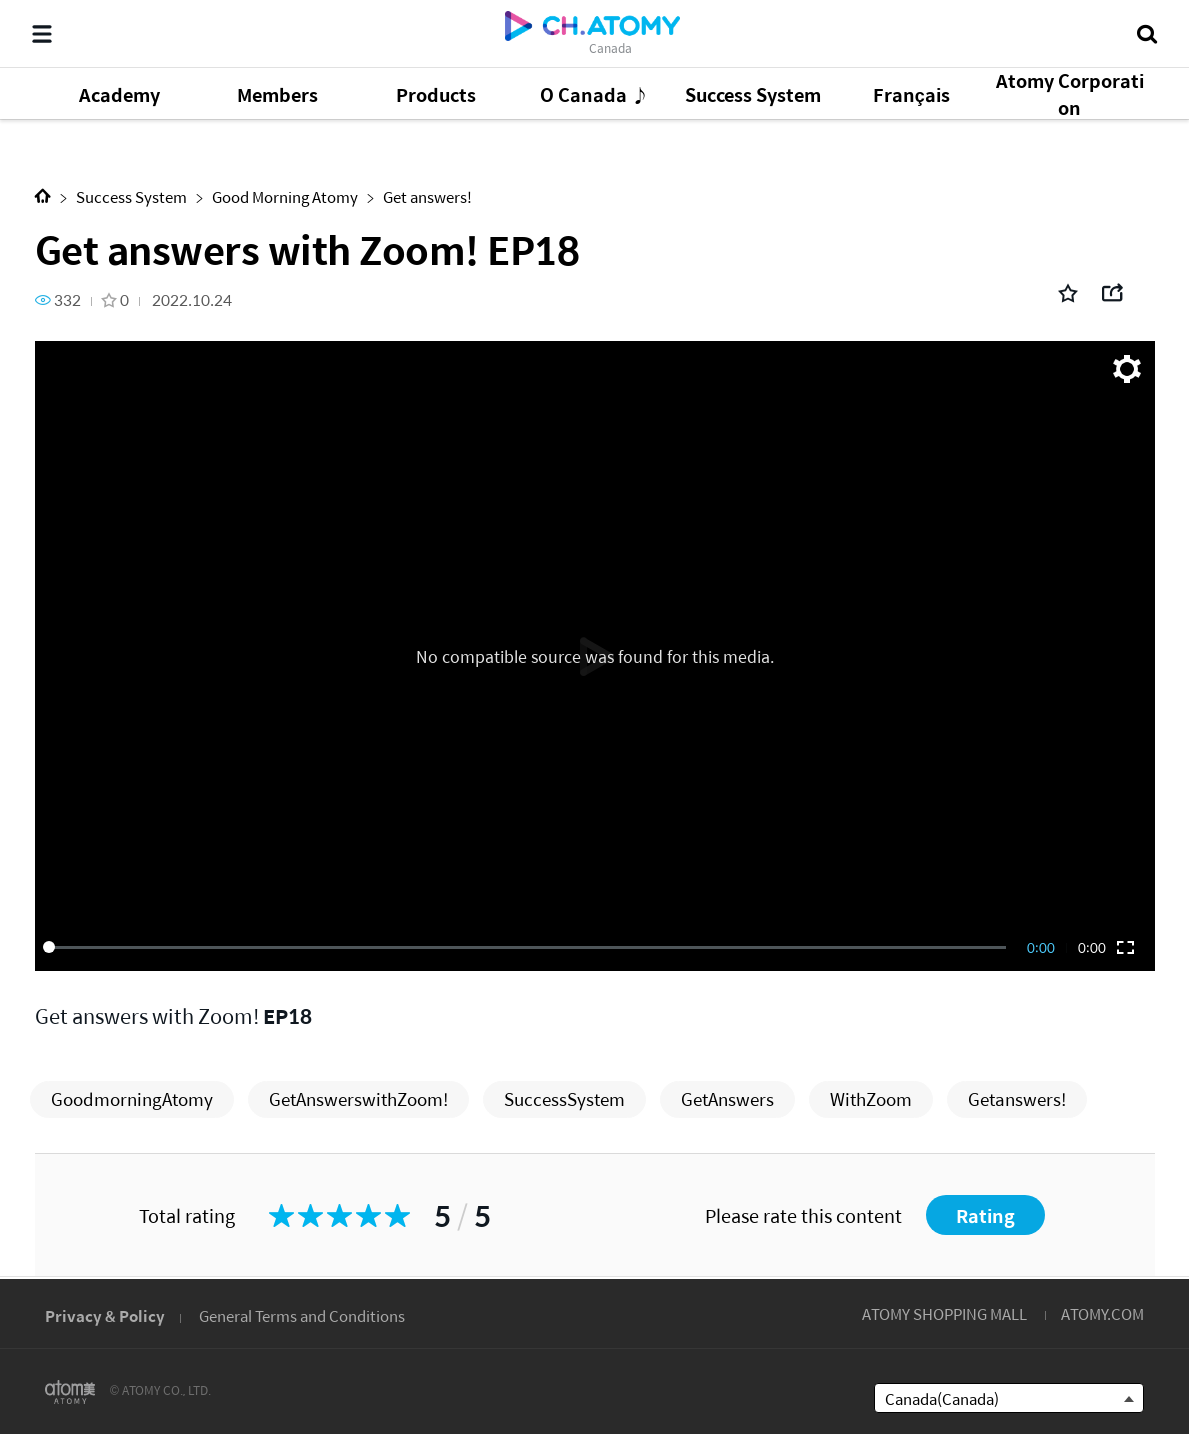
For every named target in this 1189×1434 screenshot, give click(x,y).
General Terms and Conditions (302, 1315)
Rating (985, 1215)
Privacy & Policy (105, 1315)
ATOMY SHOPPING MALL (944, 1313)
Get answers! (427, 196)
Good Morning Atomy (285, 196)
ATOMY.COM (1102, 1313)
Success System (131, 196)
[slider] (528, 947)
